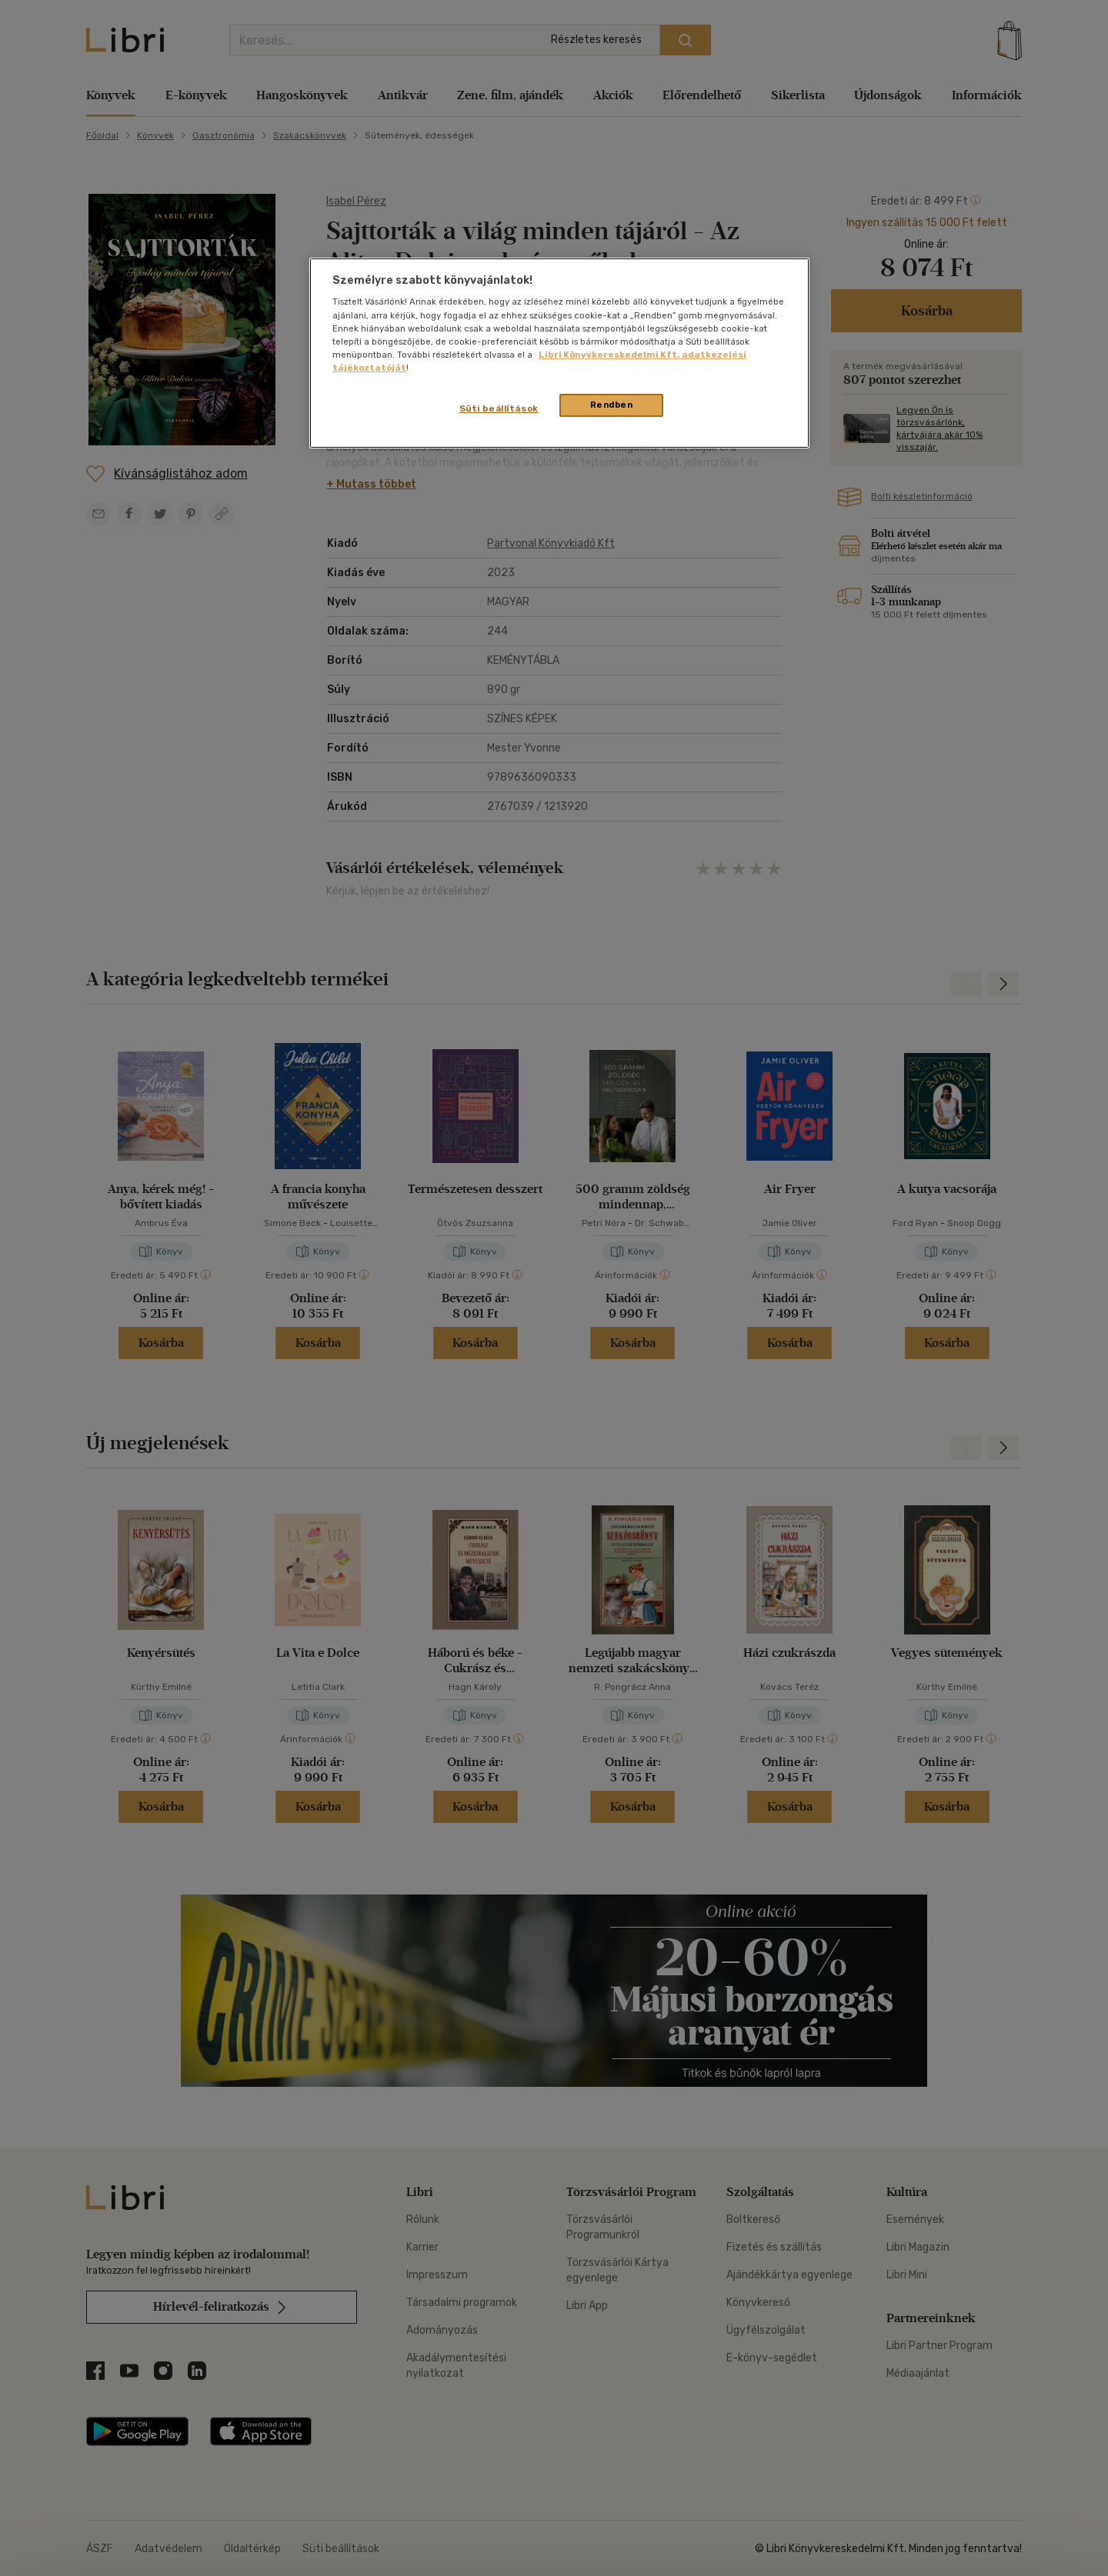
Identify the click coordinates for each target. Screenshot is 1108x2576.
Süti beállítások (499, 408)
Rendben (611, 404)
